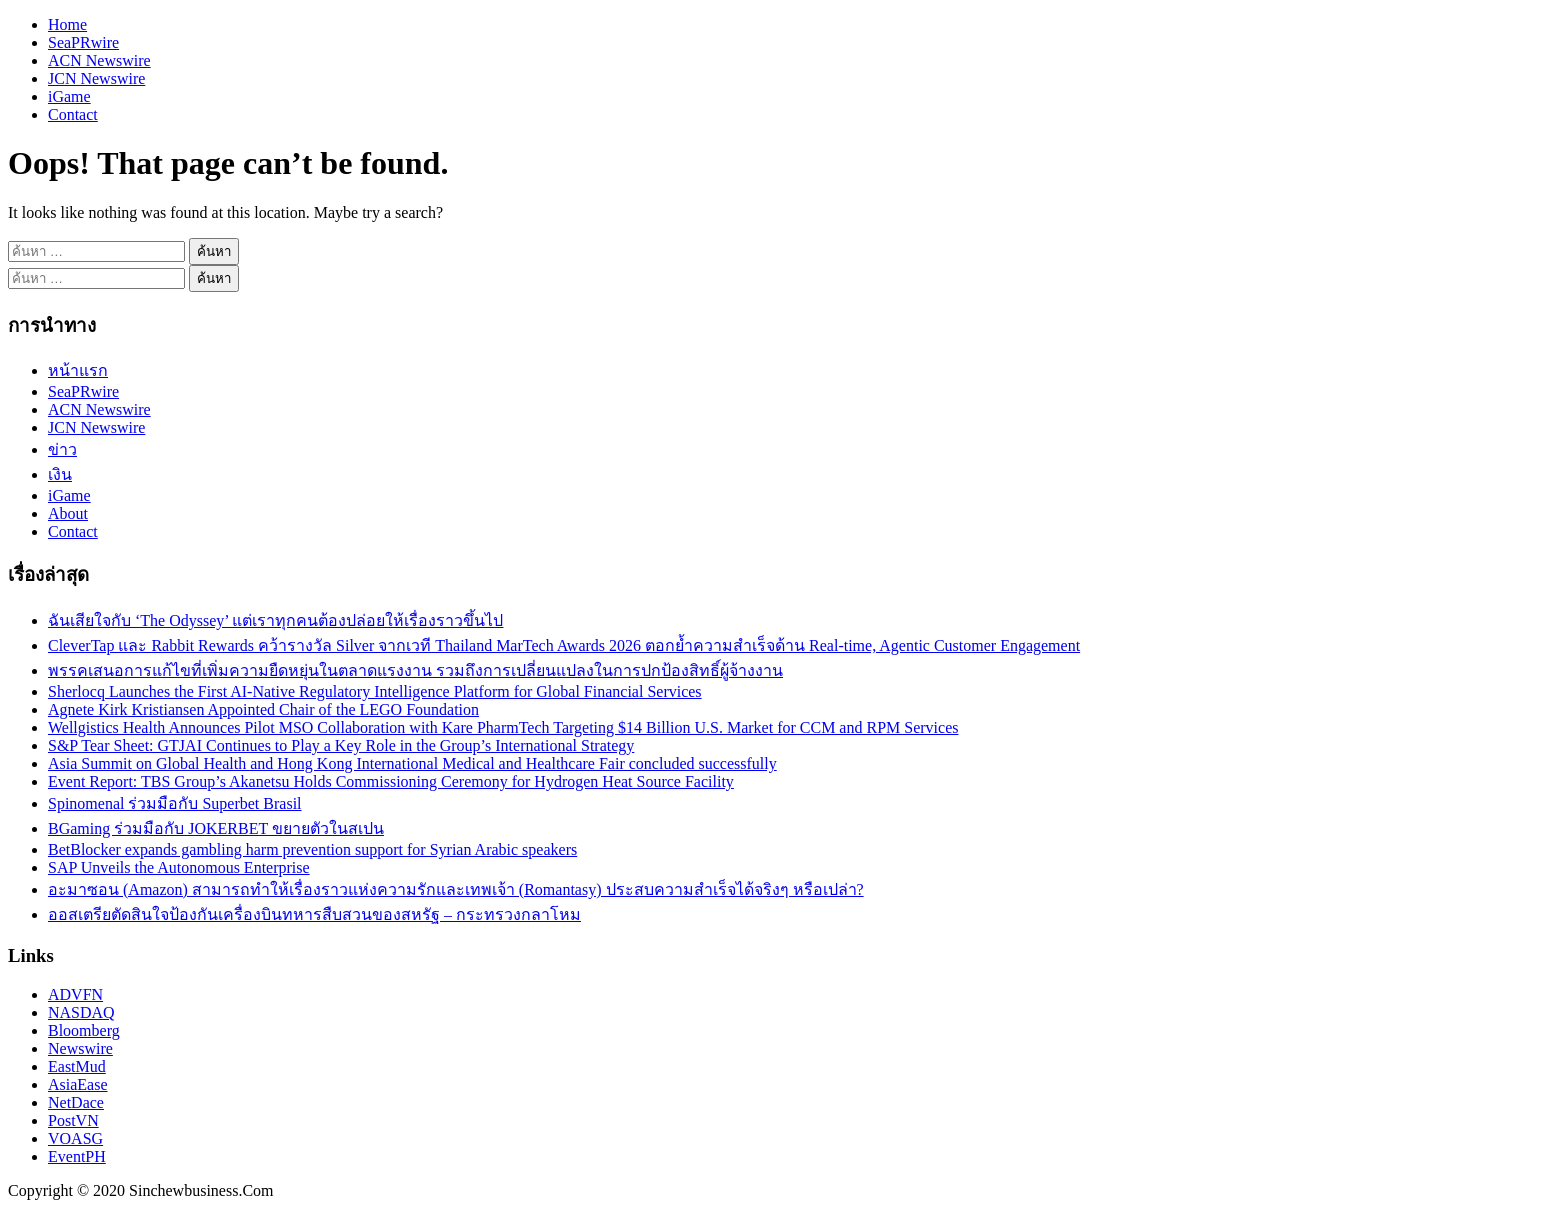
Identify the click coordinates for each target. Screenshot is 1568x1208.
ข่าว (62, 449)
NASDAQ (81, 1012)
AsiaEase (78, 1084)
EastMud (77, 1066)
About (68, 513)
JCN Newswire (96, 78)
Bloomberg (84, 1030)
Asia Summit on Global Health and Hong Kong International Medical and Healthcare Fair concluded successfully (412, 763)
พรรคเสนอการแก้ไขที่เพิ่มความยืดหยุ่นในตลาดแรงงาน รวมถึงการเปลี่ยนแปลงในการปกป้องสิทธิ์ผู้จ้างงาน (415, 670)
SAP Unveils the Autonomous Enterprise (179, 867)
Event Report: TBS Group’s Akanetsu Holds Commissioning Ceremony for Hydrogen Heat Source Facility (391, 781)
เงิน (60, 474)
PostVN (73, 1120)
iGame (69, 96)
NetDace (76, 1102)
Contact (73, 114)
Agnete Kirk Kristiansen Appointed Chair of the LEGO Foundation (263, 709)
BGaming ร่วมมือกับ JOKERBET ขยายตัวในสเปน (216, 828)
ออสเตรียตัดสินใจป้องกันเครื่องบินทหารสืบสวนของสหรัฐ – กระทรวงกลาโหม (314, 914)
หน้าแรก (78, 370)
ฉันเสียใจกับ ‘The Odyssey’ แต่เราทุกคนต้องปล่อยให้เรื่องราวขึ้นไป (275, 620)
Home (67, 24)
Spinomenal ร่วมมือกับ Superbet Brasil (175, 803)
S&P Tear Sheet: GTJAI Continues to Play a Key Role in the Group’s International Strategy (341, 745)
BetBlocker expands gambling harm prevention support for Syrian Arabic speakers (312, 849)
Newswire (80, 1048)
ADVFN (75, 994)
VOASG (75, 1138)
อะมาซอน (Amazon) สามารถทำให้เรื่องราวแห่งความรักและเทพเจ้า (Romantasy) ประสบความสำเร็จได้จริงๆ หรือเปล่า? (456, 889)
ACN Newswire (99, 60)
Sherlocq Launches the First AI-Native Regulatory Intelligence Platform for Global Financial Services (375, 691)
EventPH (77, 1156)
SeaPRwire (83, 42)
